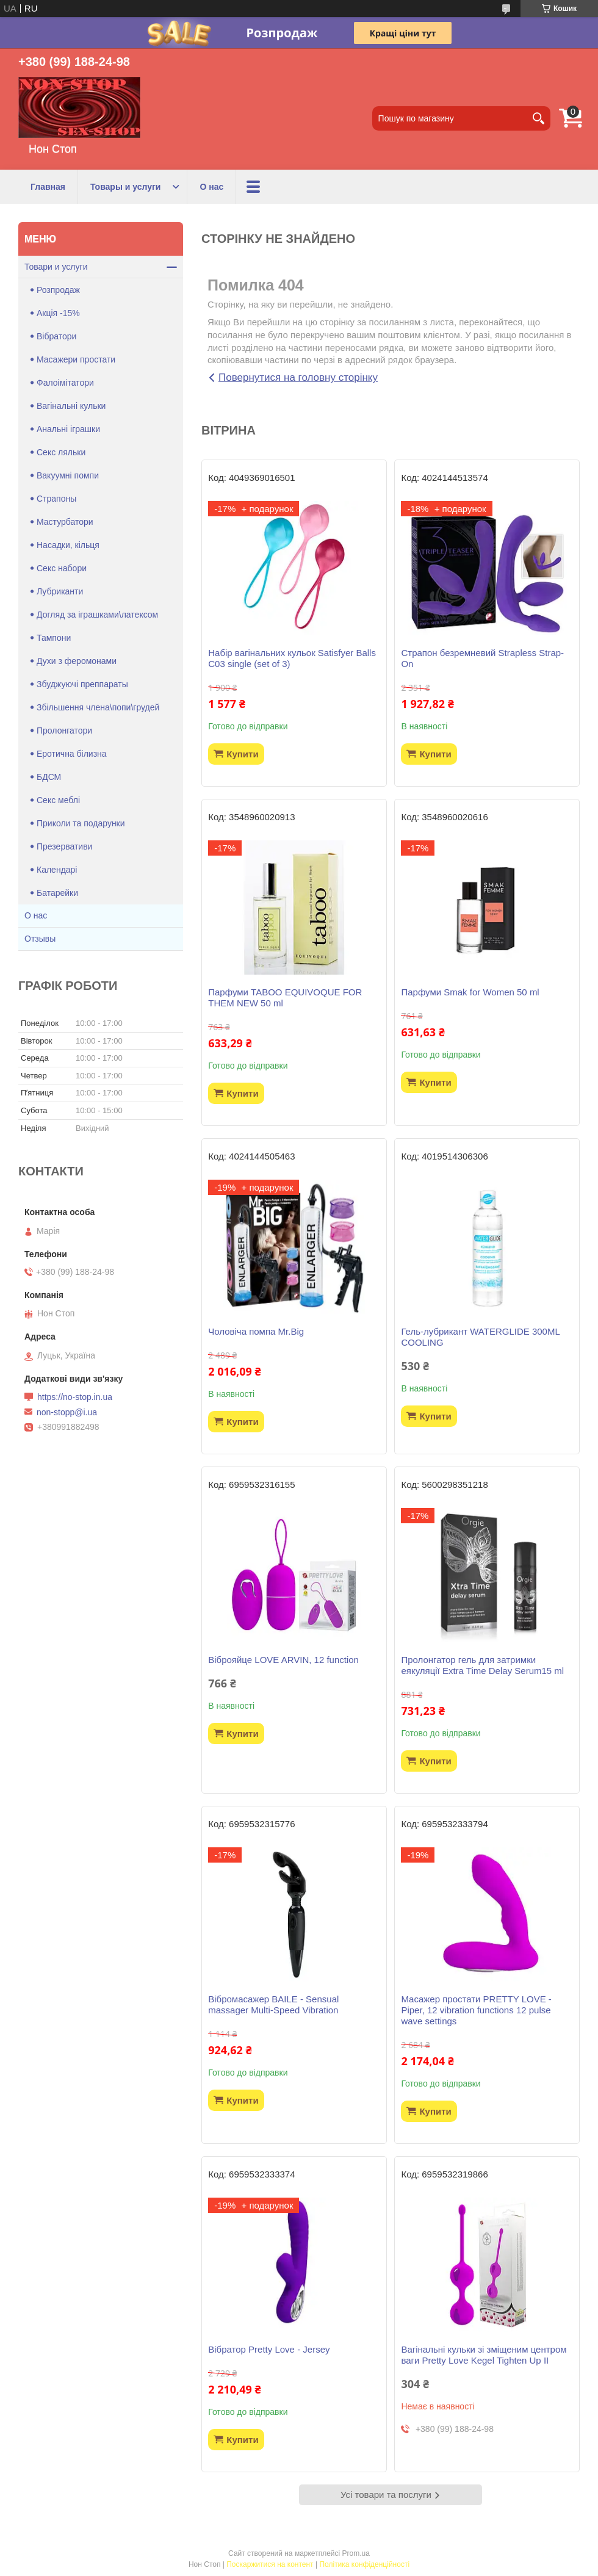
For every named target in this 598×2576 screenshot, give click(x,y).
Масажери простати (76, 359)
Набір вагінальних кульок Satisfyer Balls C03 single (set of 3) (292, 658)
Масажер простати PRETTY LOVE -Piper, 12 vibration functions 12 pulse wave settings (476, 2010)
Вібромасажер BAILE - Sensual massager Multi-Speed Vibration (273, 2004)
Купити (242, 754)
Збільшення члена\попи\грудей (98, 707)
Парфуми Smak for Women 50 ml (470, 992)
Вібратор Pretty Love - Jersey (269, 2349)
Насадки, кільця (68, 545)
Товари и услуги (55, 267)
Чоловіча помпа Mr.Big (256, 1331)
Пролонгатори (64, 730)
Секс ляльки (61, 452)
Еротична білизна (72, 754)
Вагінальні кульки (71, 406)
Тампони (54, 638)
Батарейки (57, 893)
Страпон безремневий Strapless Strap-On (482, 658)
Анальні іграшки (68, 429)
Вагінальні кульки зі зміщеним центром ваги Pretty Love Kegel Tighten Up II (483, 2354)
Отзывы (40, 938)
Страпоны (56, 498)
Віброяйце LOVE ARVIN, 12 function (283, 1659)
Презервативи (64, 846)
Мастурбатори (65, 522)
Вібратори (56, 336)
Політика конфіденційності (364, 2564)
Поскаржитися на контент (269, 2564)
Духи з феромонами (77, 661)
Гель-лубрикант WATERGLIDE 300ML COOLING (480, 1337)
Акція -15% (58, 313)
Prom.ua (356, 2553)
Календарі (57, 870)
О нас (211, 187)
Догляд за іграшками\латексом (97, 614)
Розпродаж (58, 290)
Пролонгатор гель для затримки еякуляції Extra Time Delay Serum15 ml (482, 1665)
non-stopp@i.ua (67, 1412)
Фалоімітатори (65, 383)
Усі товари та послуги (385, 2494)
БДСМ (49, 777)
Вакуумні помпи (68, 475)
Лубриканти (60, 591)
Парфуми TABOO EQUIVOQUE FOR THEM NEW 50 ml (285, 997)
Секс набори (62, 568)
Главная (48, 187)
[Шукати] (538, 118)
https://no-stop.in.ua (74, 1397)
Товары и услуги (125, 187)
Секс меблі (58, 800)
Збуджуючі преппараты (82, 684)
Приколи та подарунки (81, 823)
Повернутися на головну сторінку (298, 377)
